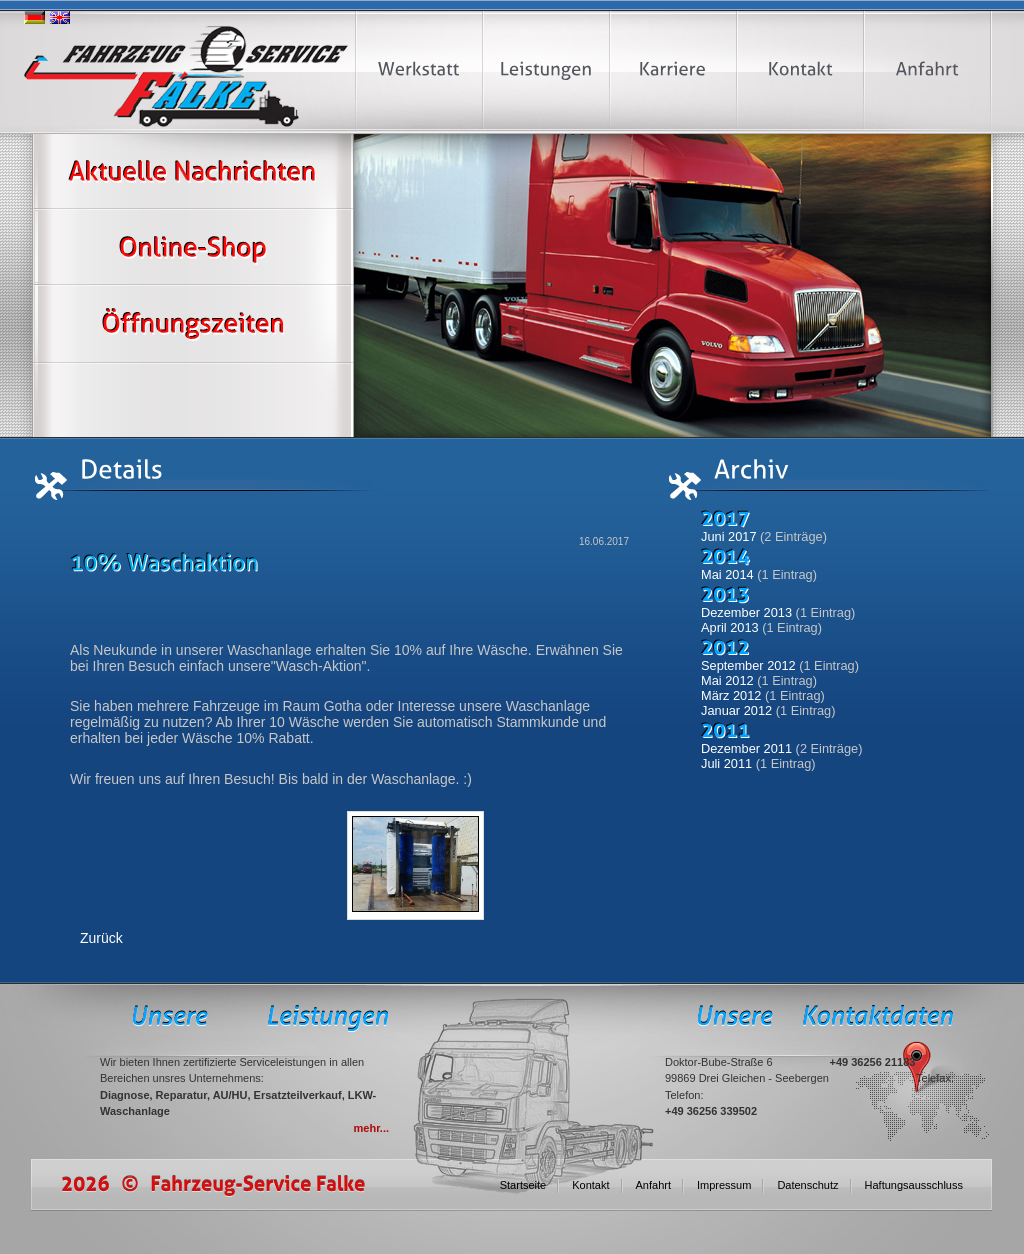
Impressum (724, 1185)
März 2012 (731, 695)
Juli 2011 (726, 763)
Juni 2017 (729, 536)
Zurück (101, 938)
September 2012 (748, 665)
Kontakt (590, 1185)
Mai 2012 (727, 680)
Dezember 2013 (746, 612)
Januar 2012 (736, 710)
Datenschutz (807, 1185)
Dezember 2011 (746, 748)
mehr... (371, 1128)
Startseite (523, 1185)
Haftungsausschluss (914, 1185)
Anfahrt (653, 1185)
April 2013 (730, 627)
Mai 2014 (727, 574)
